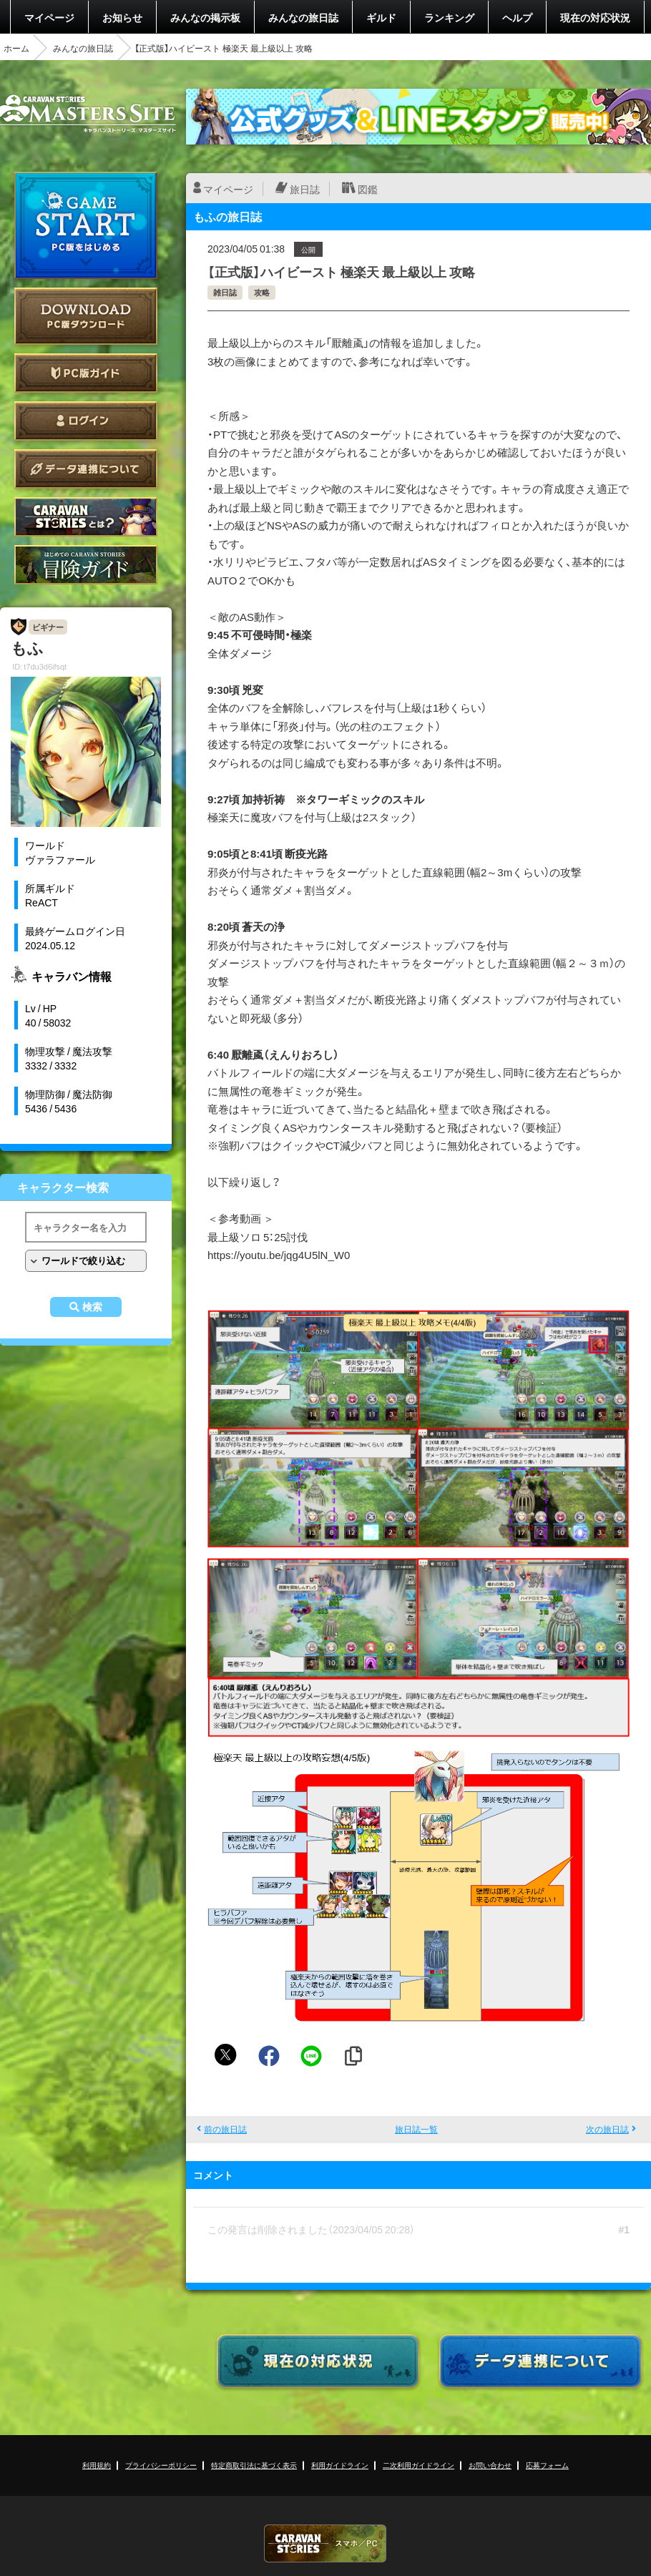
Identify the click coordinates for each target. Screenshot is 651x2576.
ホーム (16, 47)
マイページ (49, 17)
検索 (92, 1307)
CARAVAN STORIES (325, 2543)
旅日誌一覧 (416, 2128)
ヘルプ (517, 17)
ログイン (85, 421)
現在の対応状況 (595, 17)
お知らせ (122, 17)
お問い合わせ (490, 2464)
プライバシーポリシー (161, 2464)
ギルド (381, 17)
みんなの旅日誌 (303, 17)
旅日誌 (305, 189)
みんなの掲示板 (205, 17)
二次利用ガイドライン (418, 2464)
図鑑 (368, 189)
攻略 (262, 292)
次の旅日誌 (607, 2128)
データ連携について (85, 469)
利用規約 (96, 2464)
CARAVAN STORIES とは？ (85, 517)
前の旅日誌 (225, 2128)
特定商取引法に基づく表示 (254, 2464)
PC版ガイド (85, 373)
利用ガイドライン (339, 2464)
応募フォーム (547, 2464)
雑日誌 (225, 292)
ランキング (449, 17)
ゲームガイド (85, 564)
